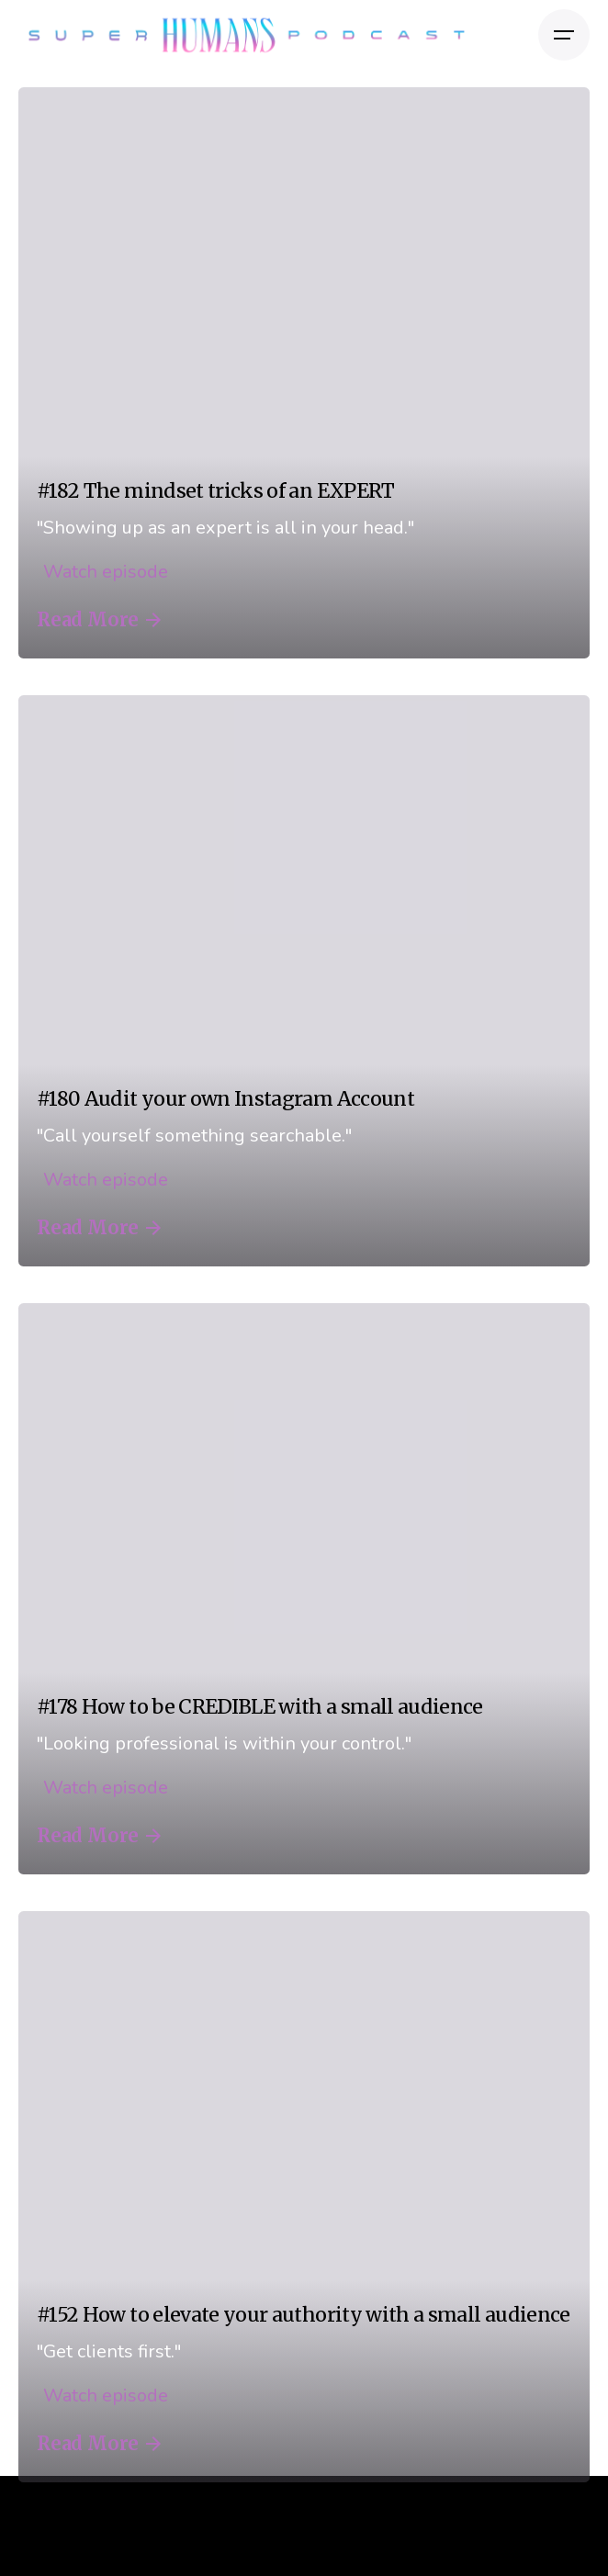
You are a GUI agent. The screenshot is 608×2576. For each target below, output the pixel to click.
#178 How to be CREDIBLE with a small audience (260, 1706)
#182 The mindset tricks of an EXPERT (216, 490)
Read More (99, 620)
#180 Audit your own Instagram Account (225, 1098)
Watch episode (102, 571)
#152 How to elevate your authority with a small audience (303, 2314)
